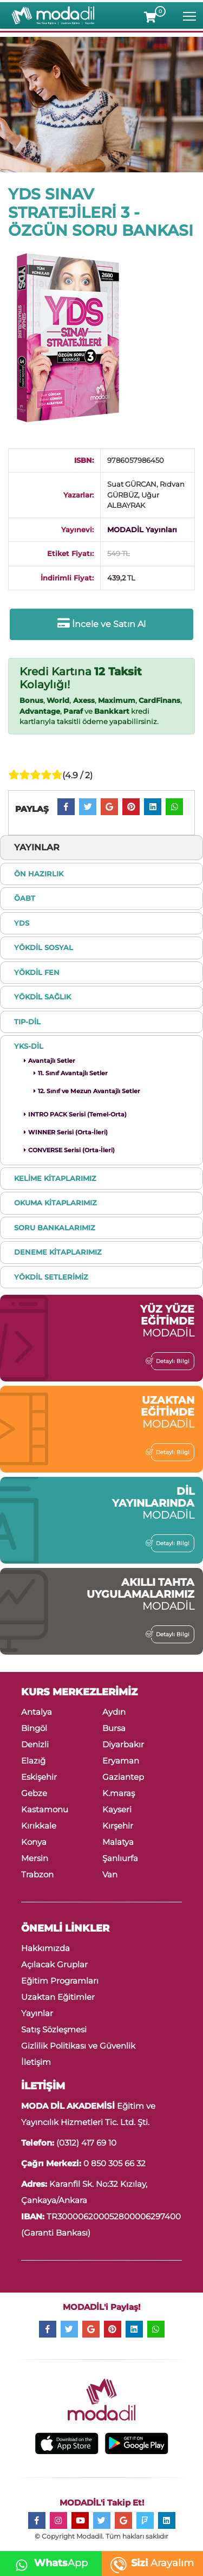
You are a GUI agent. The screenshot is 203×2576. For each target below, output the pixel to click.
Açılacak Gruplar (54, 1964)
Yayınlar (37, 2013)
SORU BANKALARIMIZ (54, 1227)
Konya (34, 1842)
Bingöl (34, 1728)
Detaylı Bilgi (170, 1361)
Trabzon (37, 1874)
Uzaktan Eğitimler (58, 1997)
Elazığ (33, 1760)
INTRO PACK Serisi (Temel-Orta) (75, 1114)
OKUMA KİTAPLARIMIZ (55, 1202)
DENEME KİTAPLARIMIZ (58, 1252)
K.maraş (118, 1793)
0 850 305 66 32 (114, 2163)
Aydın (114, 1712)
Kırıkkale (38, 1825)
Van (109, 1874)
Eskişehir (39, 1777)
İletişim (36, 2062)
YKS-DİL (28, 1046)
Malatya (118, 1842)
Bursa (114, 1728)
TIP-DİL (27, 1021)
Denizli (35, 1744)
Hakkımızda (45, 1948)
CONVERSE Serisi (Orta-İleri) (69, 1150)
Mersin (34, 1858)
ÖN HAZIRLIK (38, 873)
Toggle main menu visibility (190, 14)
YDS (21, 923)
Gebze (34, 1793)
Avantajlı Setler (49, 1060)
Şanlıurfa (120, 1858)
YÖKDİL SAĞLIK (42, 996)
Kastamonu (44, 1809)
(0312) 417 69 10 (86, 2143)
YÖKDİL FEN (37, 972)
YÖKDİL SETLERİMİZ (51, 1277)
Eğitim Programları (60, 1980)
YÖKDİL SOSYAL (43, 947)
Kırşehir (117, 1825)
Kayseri (117, 1809)
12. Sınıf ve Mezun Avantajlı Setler (87, 1091)
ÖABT (24, 898)
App (48, 2563)
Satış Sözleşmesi (54, 2029)
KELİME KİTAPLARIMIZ (55, 1178)
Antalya (36, 1712)
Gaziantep (123, 1777)
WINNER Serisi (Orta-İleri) (66, 1132)
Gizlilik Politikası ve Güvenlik (78, 2046)
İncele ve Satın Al (101, 623)
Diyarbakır (123, 1744)
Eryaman (120, 1760)
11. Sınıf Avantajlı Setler (71, 1073)
